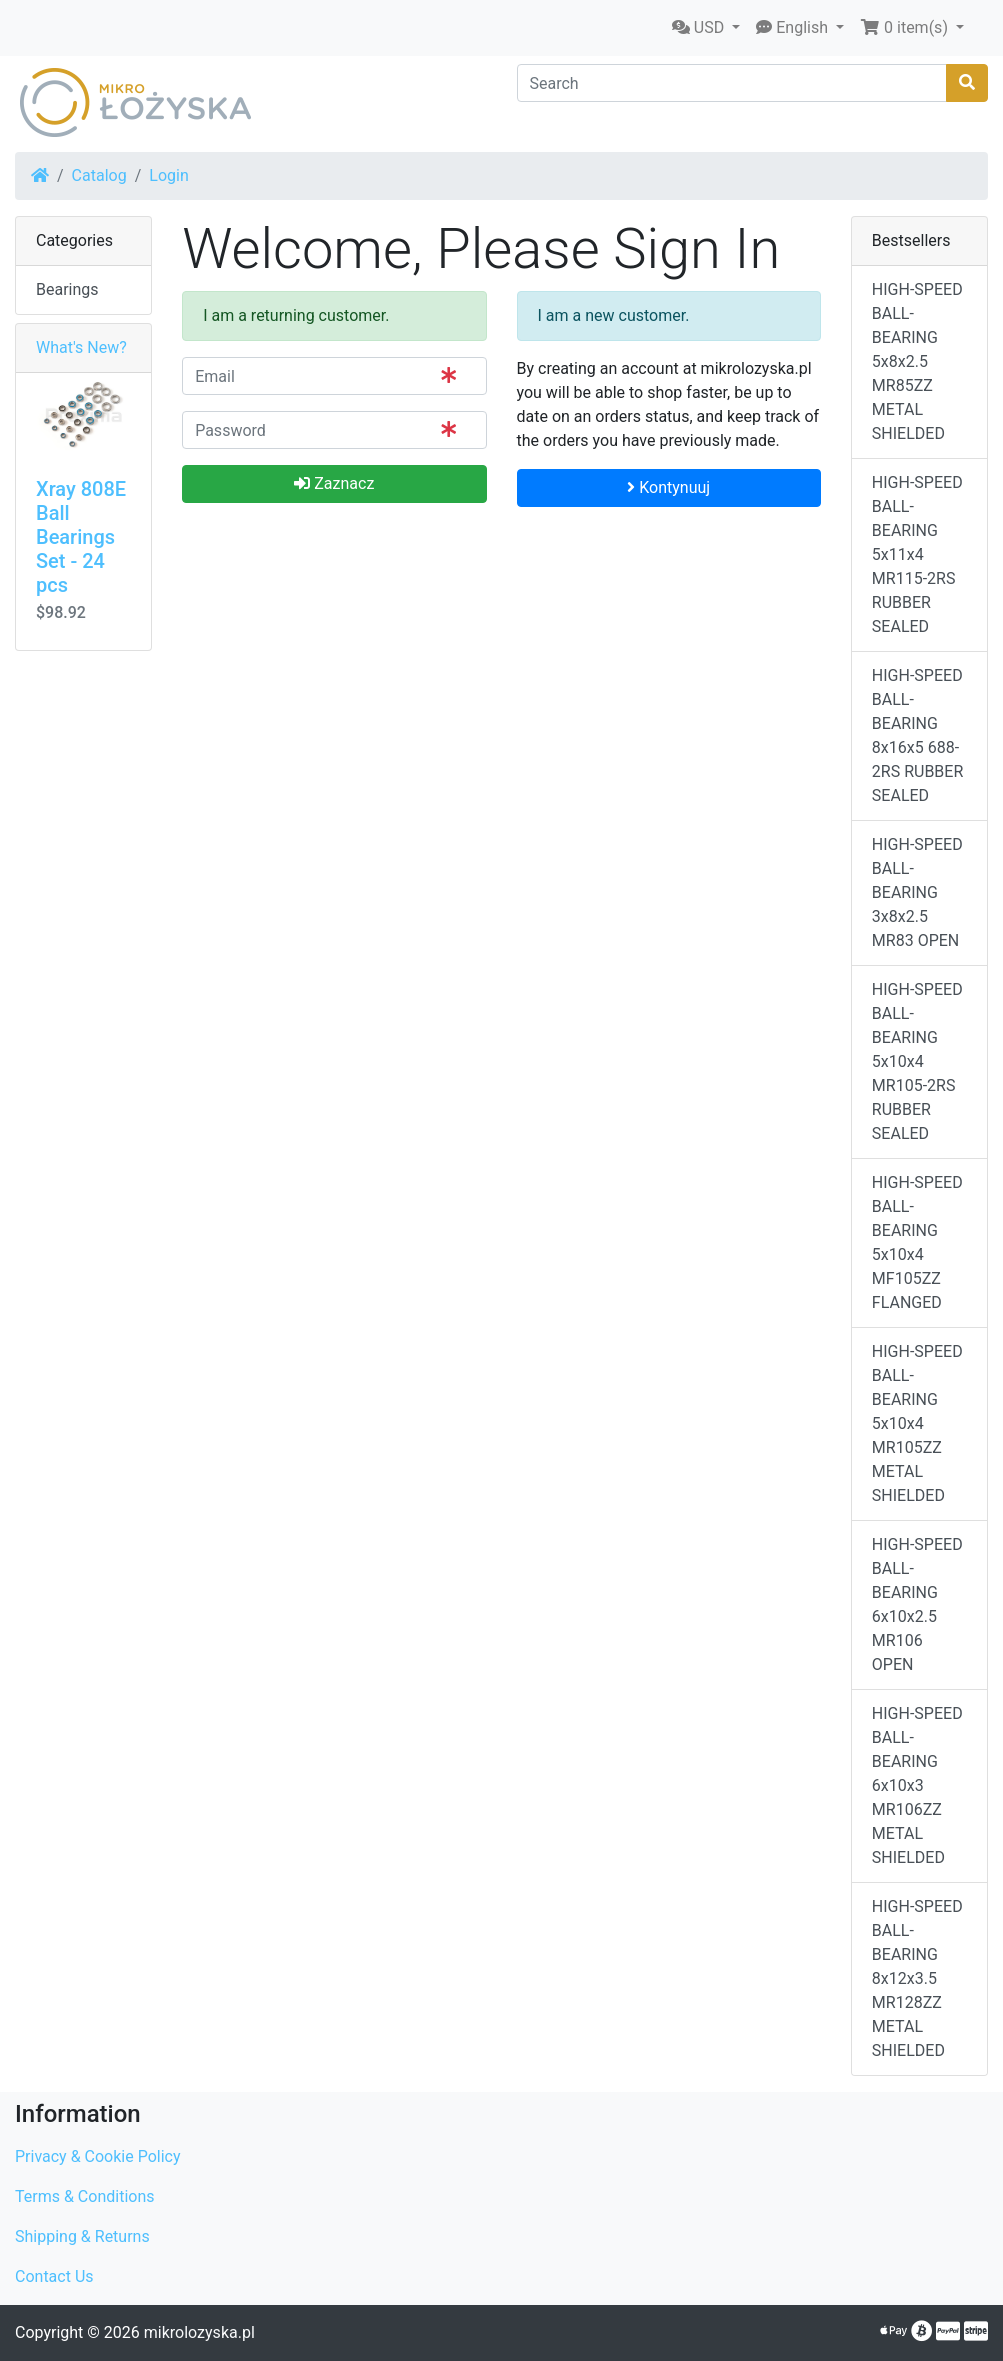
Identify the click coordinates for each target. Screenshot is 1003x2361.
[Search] (732, 83)
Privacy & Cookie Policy (98, 2156)
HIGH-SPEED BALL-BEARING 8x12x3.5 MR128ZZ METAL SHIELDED (917, 1978)
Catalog (99, 175)
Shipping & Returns (82, 2236)
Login (168, 175)
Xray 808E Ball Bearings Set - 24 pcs (81, 537)
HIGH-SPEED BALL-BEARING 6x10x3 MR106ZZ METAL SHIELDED (917, 1785)
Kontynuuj (668, 487)
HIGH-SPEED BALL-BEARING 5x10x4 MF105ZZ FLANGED (917, 1242)
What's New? (81, 347)
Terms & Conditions (85, 2196)
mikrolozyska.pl (199, 2332)
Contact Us (54, 2276)
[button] (706, 28)
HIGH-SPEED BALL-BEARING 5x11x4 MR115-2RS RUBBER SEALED (917, 554)
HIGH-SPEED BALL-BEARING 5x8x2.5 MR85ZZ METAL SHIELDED (917, 361)
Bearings (67, 289)
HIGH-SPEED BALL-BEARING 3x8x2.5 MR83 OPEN (917, 892)
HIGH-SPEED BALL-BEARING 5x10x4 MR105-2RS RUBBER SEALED (917, 1061)
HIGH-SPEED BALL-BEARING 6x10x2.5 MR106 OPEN (917, 1604)
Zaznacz (334, 483)
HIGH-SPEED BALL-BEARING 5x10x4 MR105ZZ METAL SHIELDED (917, 1423)
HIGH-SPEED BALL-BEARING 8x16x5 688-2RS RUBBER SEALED (917, 735)
